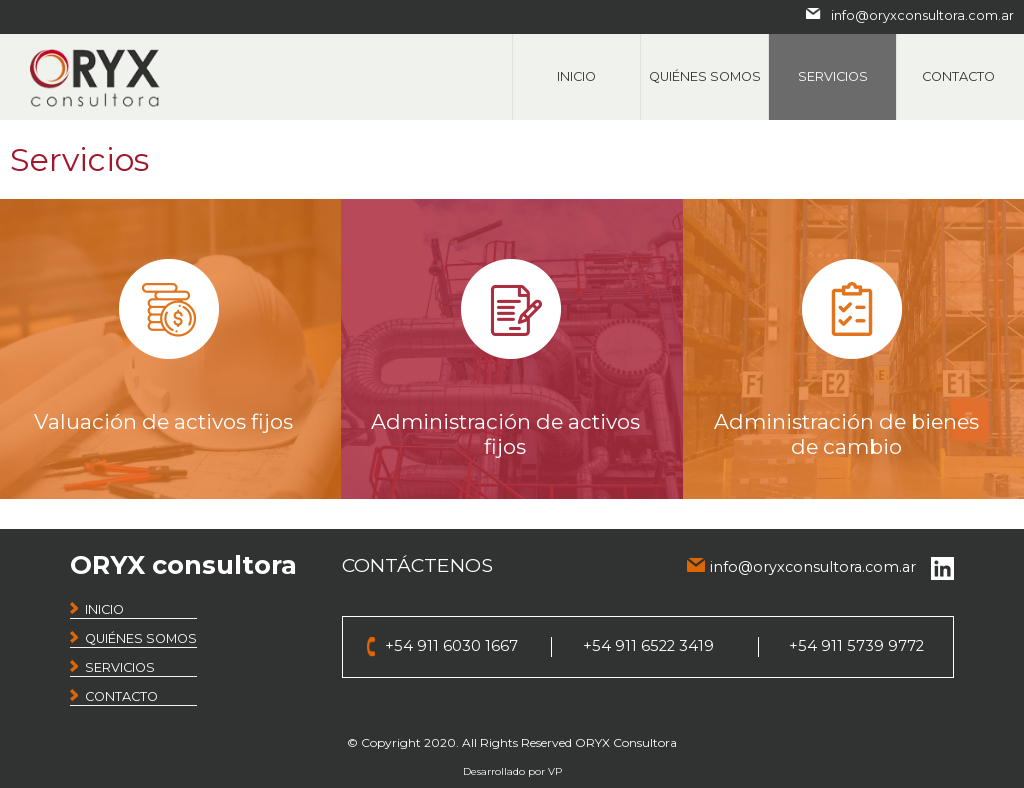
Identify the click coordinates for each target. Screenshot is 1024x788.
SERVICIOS (120, 667)
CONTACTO (121, 696)
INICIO (104, 609)
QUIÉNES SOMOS (141, 638)
